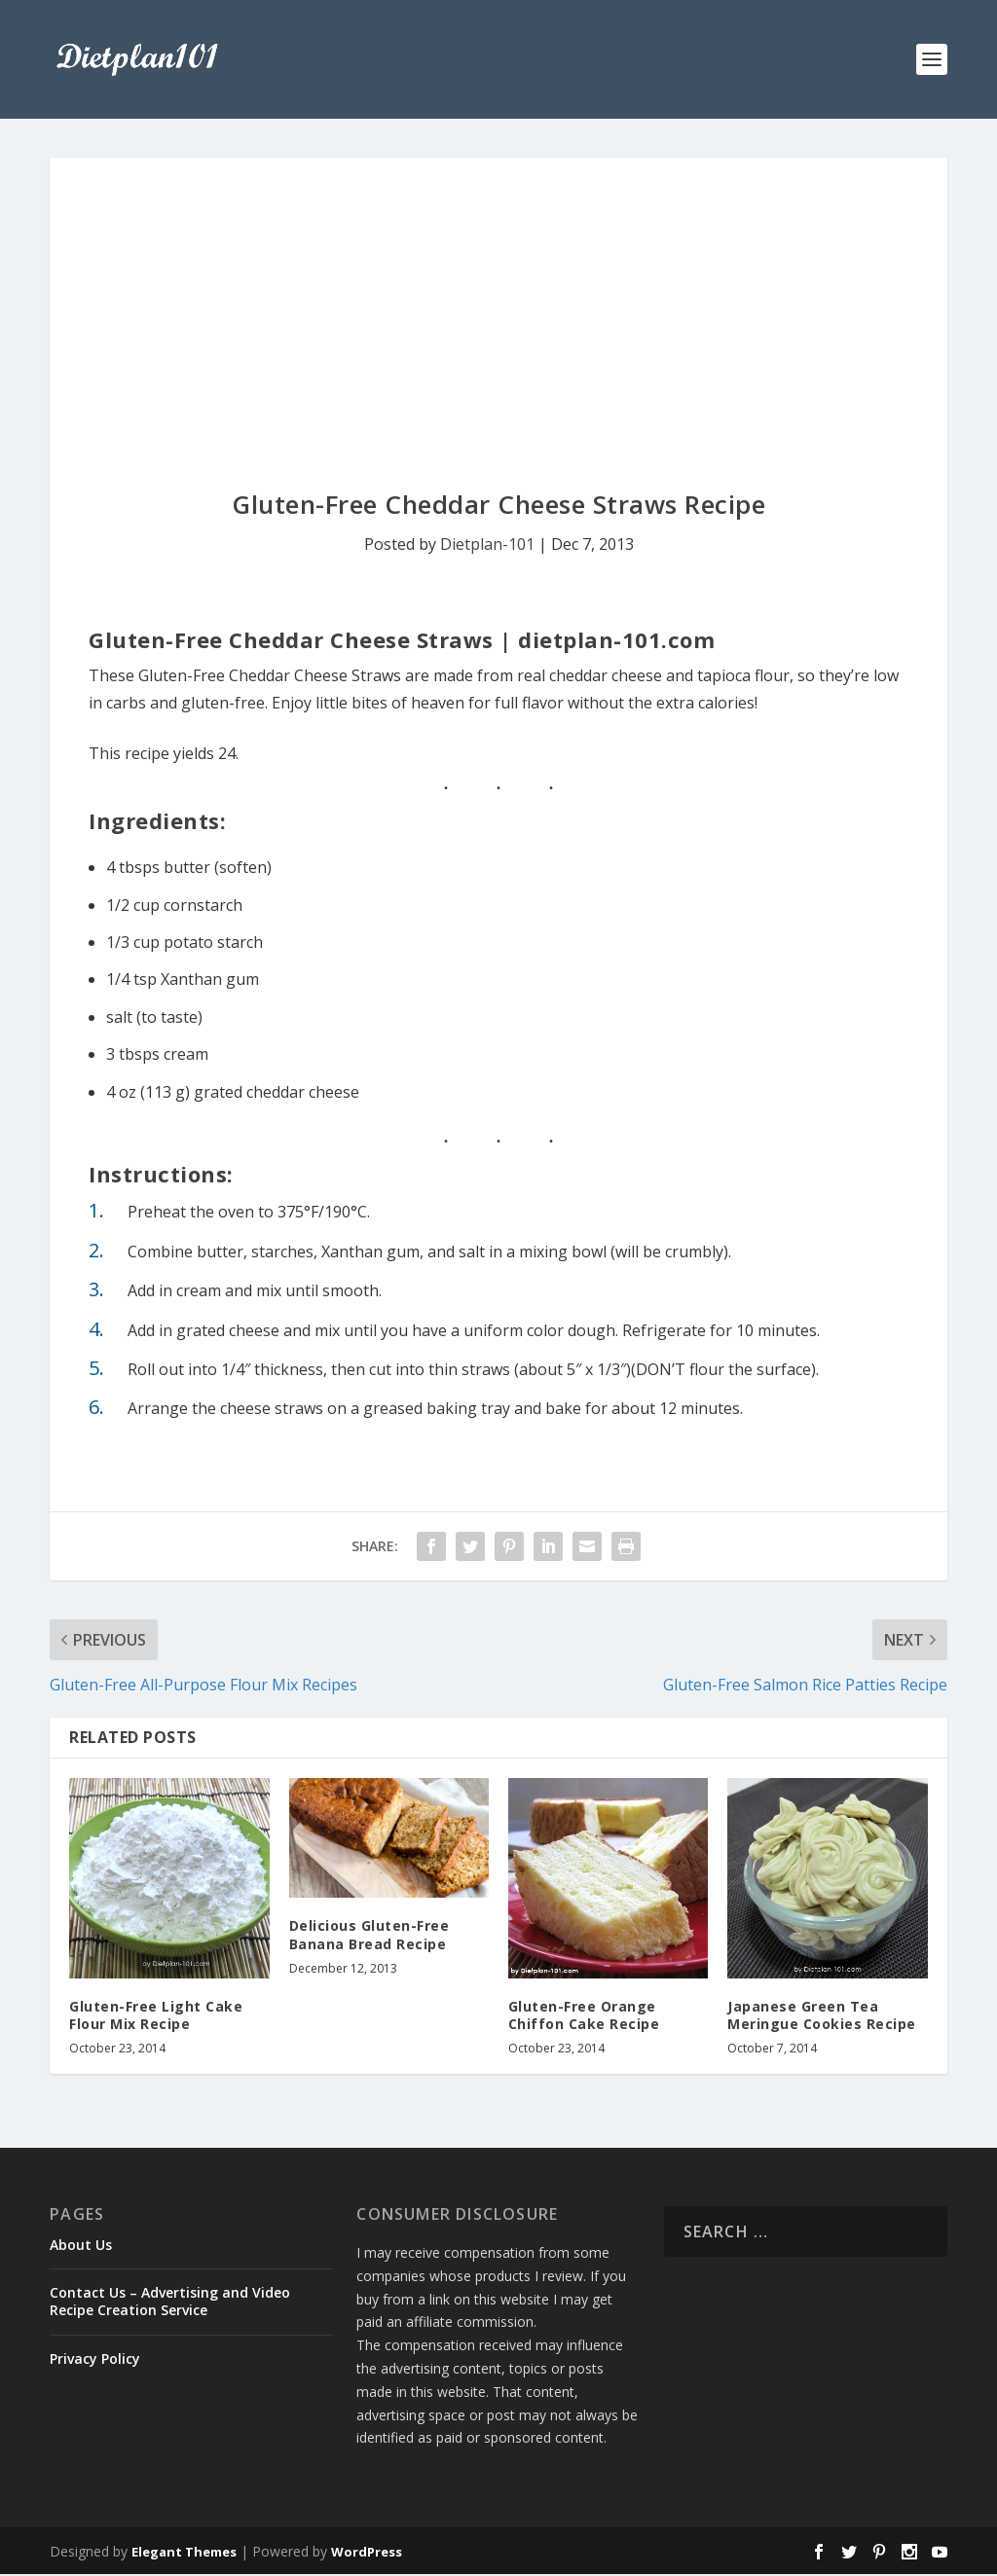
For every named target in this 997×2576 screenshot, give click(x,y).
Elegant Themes (184, 2553)
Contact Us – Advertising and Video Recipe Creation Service (170, 2303)
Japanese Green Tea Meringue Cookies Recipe (821, 2017)
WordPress (366, 2553)
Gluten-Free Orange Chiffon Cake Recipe (584, 2017)
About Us (81, 2246)
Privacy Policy (95, 2360)
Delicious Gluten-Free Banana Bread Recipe (369, 1937)
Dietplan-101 (487, 546)
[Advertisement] (498, 305)
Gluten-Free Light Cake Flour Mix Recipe (155, 2017)
